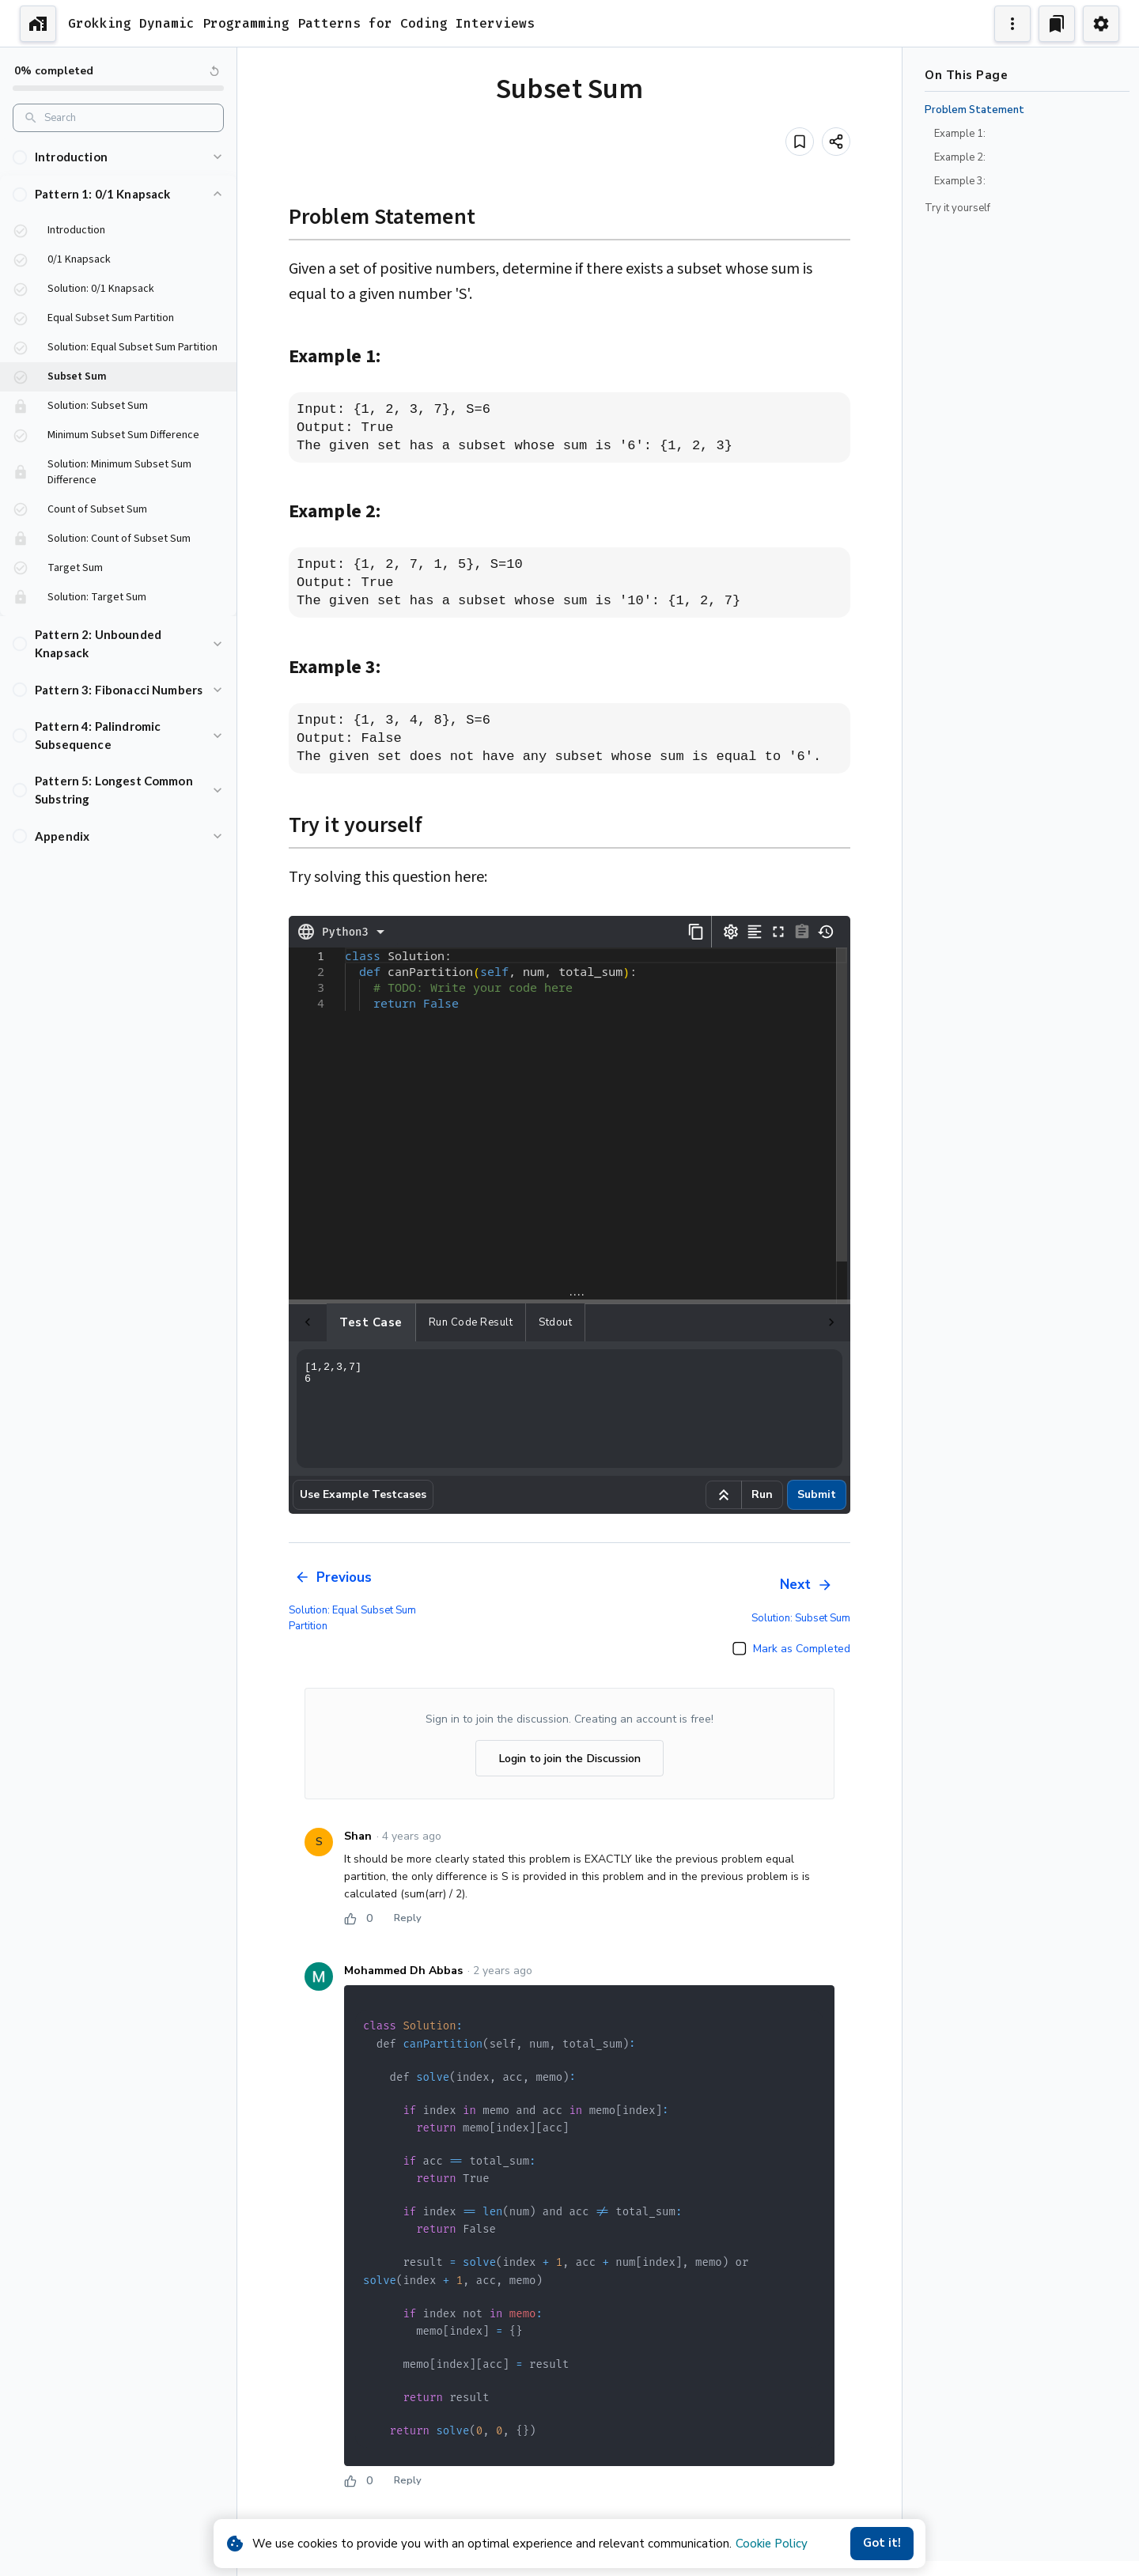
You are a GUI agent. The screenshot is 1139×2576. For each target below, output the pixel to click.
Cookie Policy (772, 2543)
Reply (407, 1919)
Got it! (882, 2543)
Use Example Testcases (363, 1495)
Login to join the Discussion (569, 1758)
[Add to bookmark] (799, 141)
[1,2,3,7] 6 (569, 1408)
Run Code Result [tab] (433, 1322)
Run (762, 1494)
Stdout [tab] (517, 1322)
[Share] (836, 141)
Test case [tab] (333, 1322)
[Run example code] (724, 1495)
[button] (118, 157)
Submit (817, 1495)
